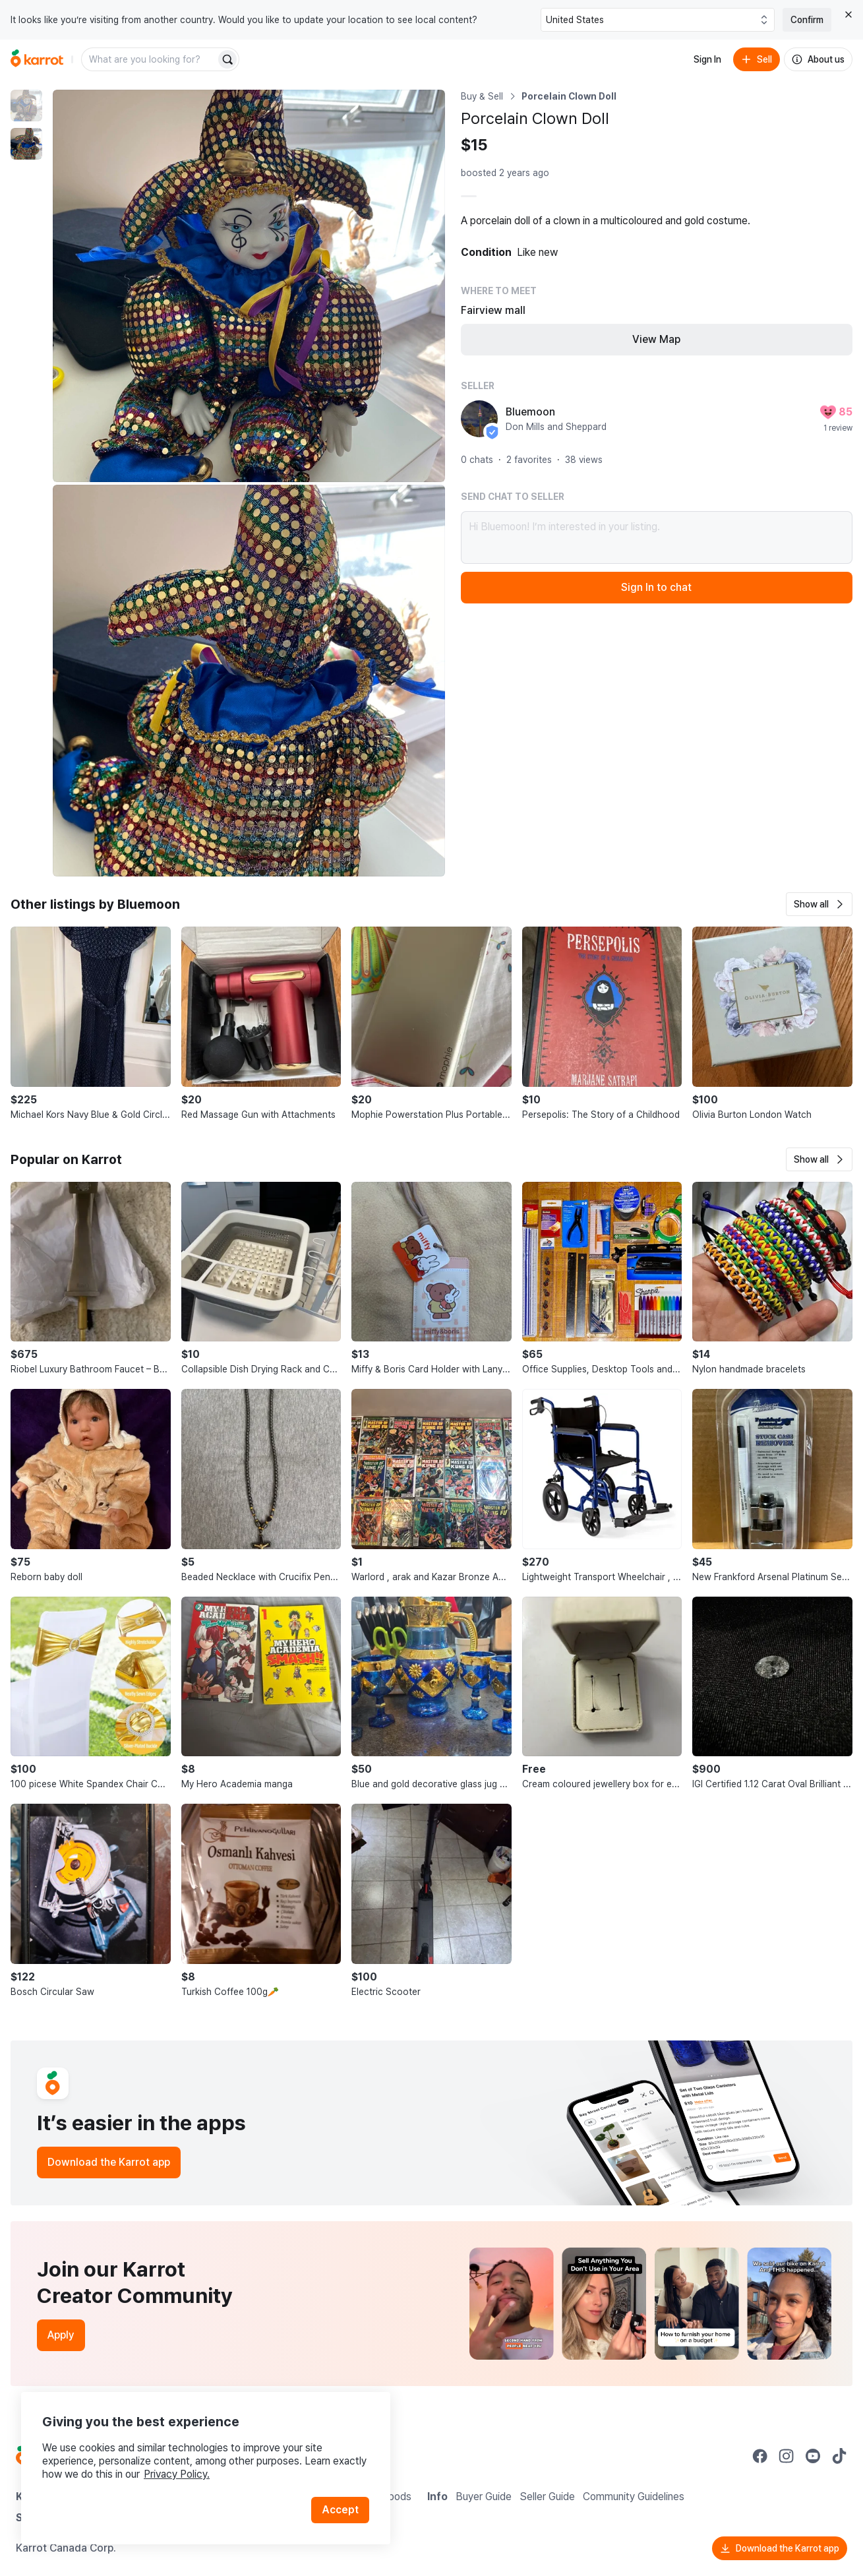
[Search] (227, 59)
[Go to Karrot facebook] (760, 2456)
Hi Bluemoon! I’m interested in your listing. (657, 537)
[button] (819, 904)
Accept (340, 2509)
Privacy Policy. (177, 2474)
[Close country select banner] (848, 14)
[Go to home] (37, 59)
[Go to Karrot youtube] (813, 2456)
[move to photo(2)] (26, 144)
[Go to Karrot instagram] (786, 2456)
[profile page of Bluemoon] (479, 418)
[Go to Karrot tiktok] (839, 2456)
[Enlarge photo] (249, 286)
